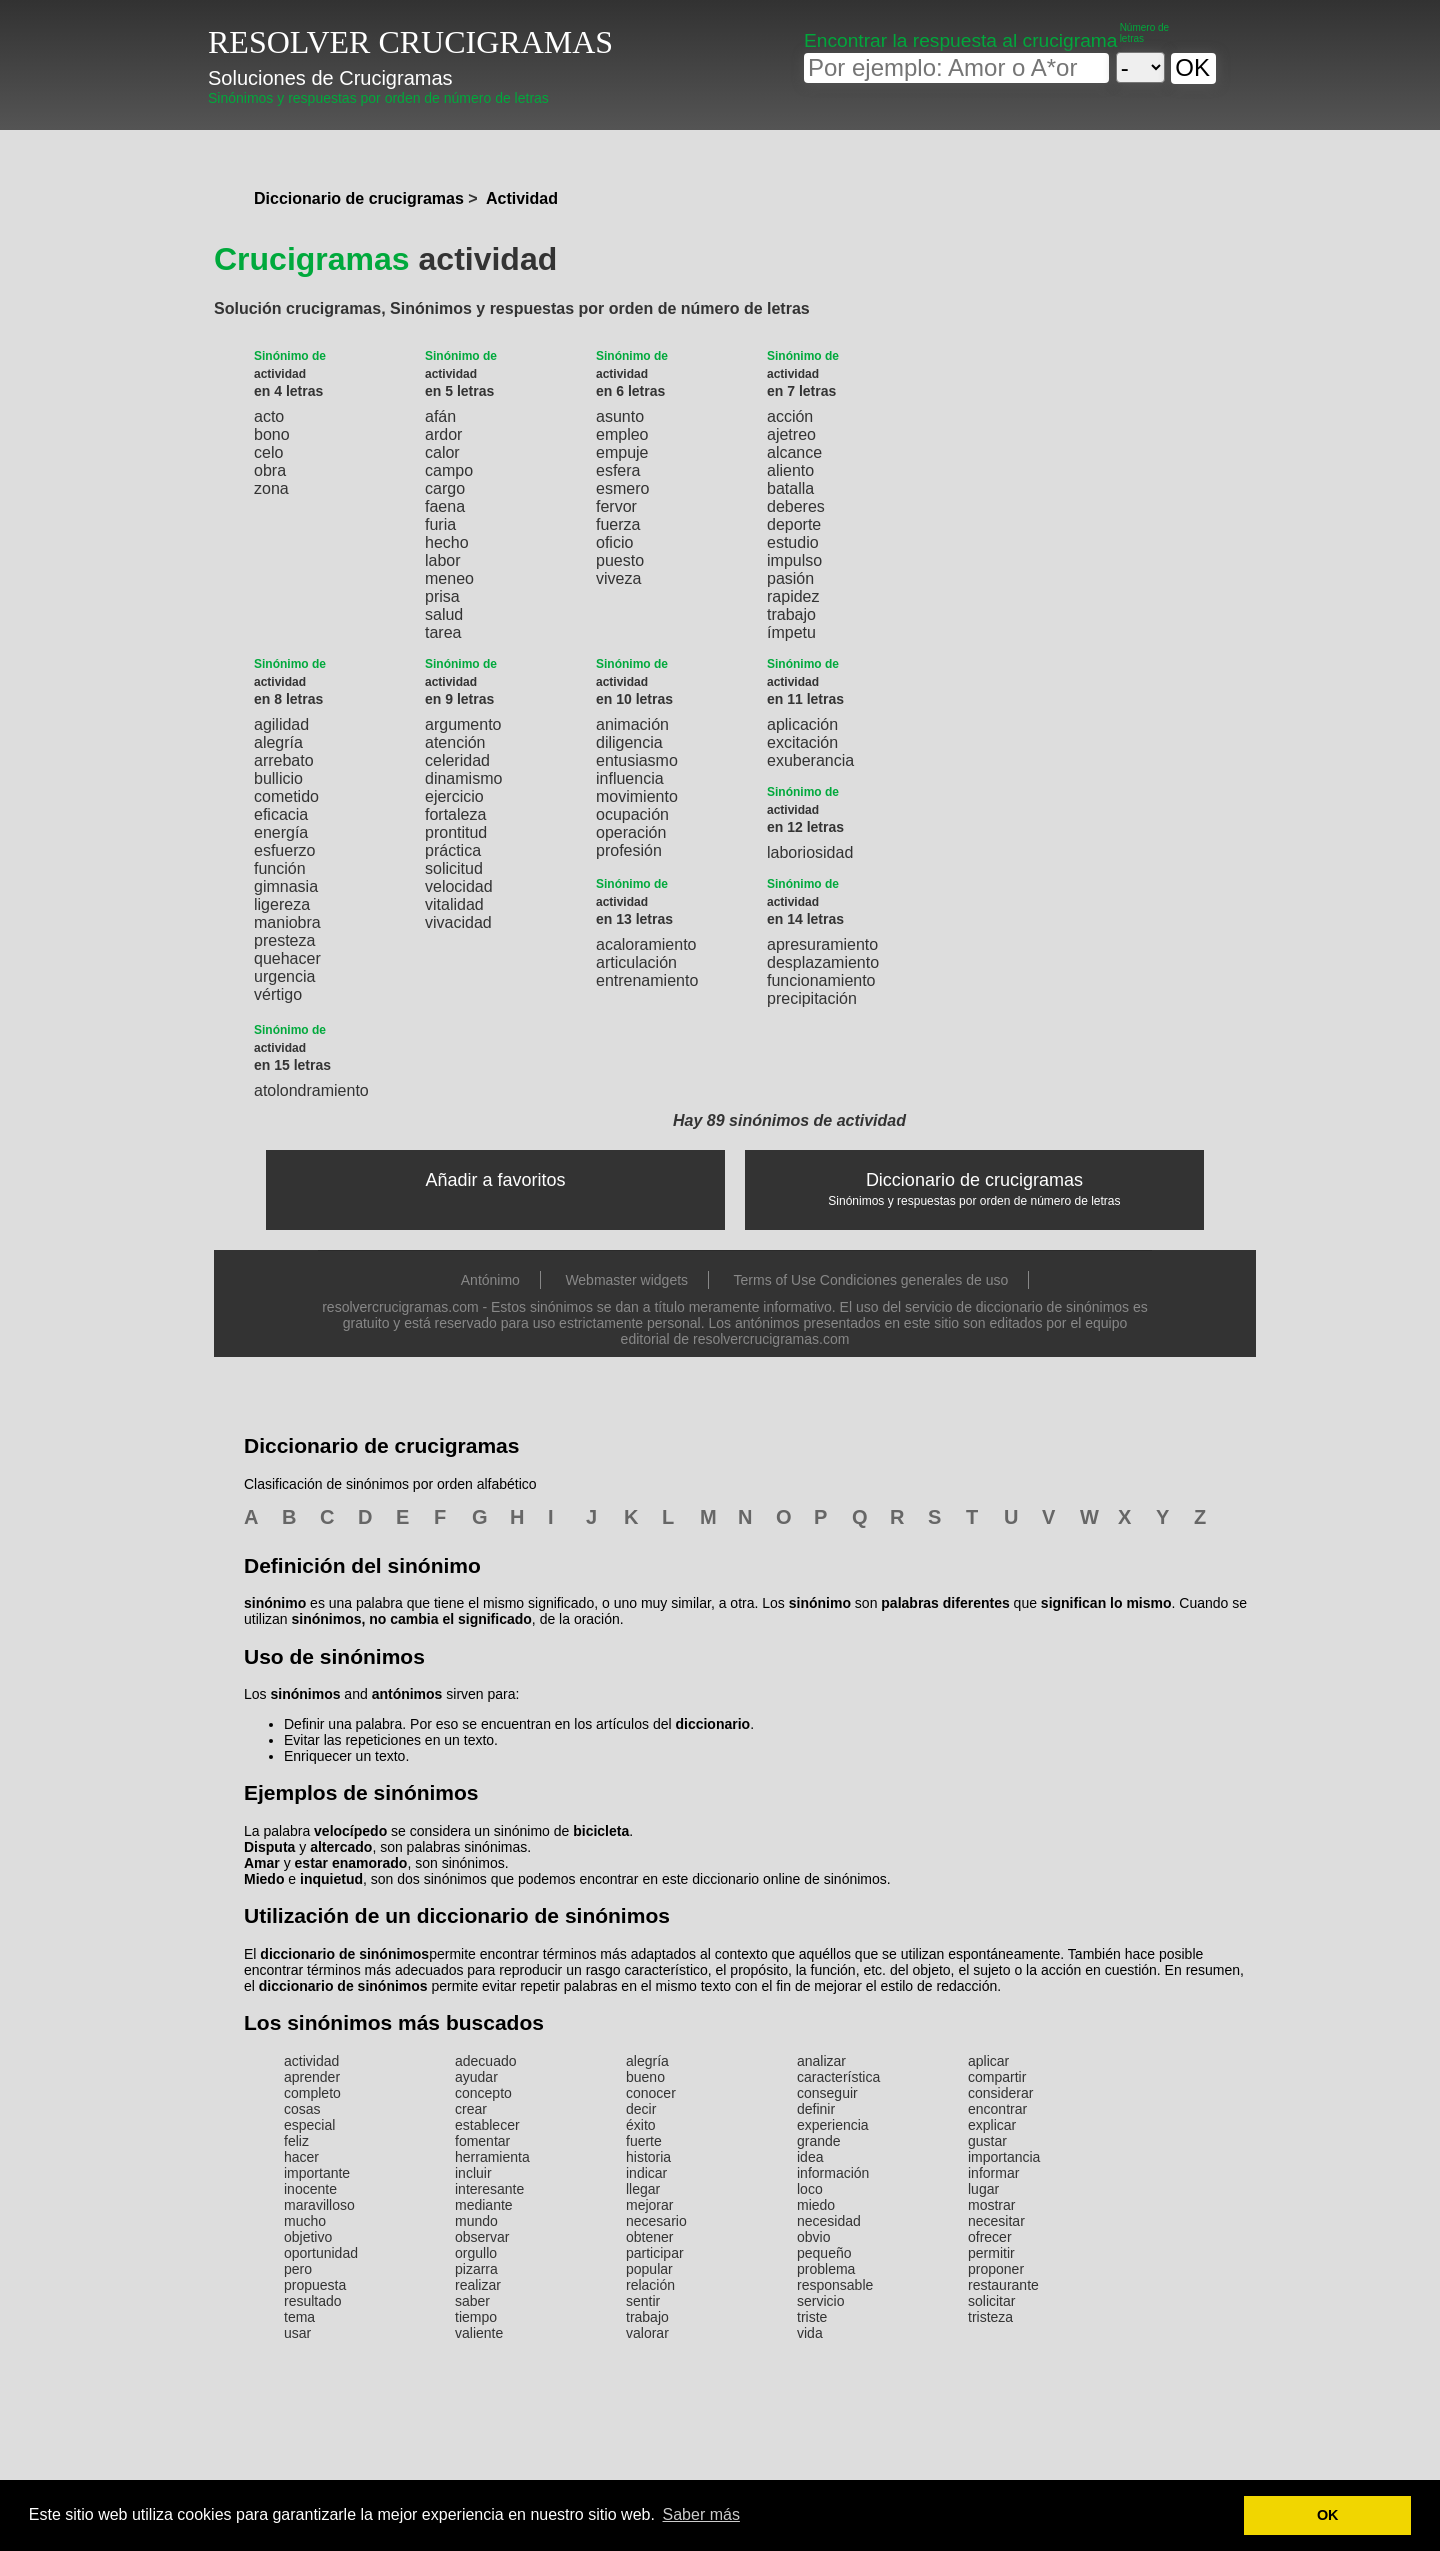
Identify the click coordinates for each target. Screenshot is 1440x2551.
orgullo (476, 2253)
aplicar (988, 2061)
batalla (790, 488)
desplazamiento (823, 962)
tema (299, 2317)
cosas (302, 2109)
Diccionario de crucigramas (359, 198)
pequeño (824, 2253)
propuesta (315, 2285)
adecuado (486, 2061)
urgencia (284, 976)
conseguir (827, 2093)
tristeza (990, 2317)
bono (272, 434)
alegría (278, 742)
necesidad (829, 2221)
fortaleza (455, 814)
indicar (646, 2173)
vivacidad (458, 922)
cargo (445, 488)
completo (312, 2093)
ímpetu (791, 632)
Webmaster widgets (626, 1280)
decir (641, 2109)
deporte (794, 524)
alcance (794, 452)
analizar (821, 2061)
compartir (997, 2077)
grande (819, 2141)
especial (309, 2125)
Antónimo (490, 1280)
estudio (793, 542)
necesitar (996, 2221)
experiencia (833, 2125)
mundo (476, 2221)
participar (655, 2253)
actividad (311, 2061)
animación (632, 724)
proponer (996, 2269)
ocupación (632, 814)
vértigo (278, 994)
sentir (643, 2301)
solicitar (991, 2301)
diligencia (629, 742)
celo (268, 452)
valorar (647, 2333)
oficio (614, 542)
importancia (1004, 2157)
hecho (447, 542)
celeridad (457, 760)
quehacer (287, 958)
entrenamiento (647, 980)
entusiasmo (637, 760)
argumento (463, 724)
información (833, 2173)
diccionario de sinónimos (344, 1954)
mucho (305, 2221)
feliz (296, 2141)
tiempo (476, 2317)
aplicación (802, 724)
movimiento (637, 796)
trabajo (791, 614)
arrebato (284, 760)
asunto (620, 416)
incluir (473, 2173)
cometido (286, 796)
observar (482, 2237)
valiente (479, 2333)
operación (631, 832)
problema (826, 2269)
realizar (478, 2285)
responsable (835, 2285)
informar (993, 2173)
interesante (489, 2189)
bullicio (278, 778)
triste (812, 2317)
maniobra (287, 922)
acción (790, 416)
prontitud (456, 832)
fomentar (482, 2141)
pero (298, 2269)
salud (444, 614)
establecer (487, 2125)
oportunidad (321, 2253)
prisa (442, 596)
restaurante (1003, 2285)
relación (650, 2285)
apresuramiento (822, 944)
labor (443, 560)
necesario (656, 2221)
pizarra (476, 2269)
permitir (991, 2253)
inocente (310, 2189)
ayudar (476, 2077)
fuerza (618, 524)
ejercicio (454, 796)
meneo (449, 578)
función (280, 868)
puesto (620, 560)
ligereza (282, 904)
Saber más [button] (701, 2514)
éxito (641, 2125)
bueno (645, 2077)
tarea (443, 632)
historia (648, 2157)
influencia (630, 778)
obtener (649, 2237)
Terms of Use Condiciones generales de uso (871, 1280)
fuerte (644, 2141)
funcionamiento (821, 980)
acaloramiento (646, 944)
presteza (284, 940)
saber (472, 2301)
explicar (992, 2125)
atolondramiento (311, 1090)
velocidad (459, 886)
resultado (313, 2301)
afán (440, 416)
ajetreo (791, 434)
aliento (790, 470)
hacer (301, 2157)
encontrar (997, 2109)
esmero (622, 488)
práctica (453, 850)
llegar (643, 2189)
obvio (813, 2237)
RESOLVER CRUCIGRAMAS (410, 42)
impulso (794, 560)
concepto (483, 2093)
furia (440, 524)
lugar (983, 2189)
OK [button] (1328, 2515)
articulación (636, 962)
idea (810, 2157)
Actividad (522, 198)
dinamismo (463, 778)
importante (317, 2173)
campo (449, 470)
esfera (618, 470)
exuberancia (810, 760)
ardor (443, 434)
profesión (629, 850)
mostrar (991, 2205)
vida (810, 2333)
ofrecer (990, 2237)
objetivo (308, 2237)
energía (281, 832)
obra (270, 470)
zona (271, 488)
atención (455, 742)
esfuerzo (284, 850)
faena (445, 506)
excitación (802, 742)
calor (442, 452)
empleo (622, 434)
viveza (618, 578)
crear (471, 2109)
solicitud (454, 868)
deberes (796, 506)
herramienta (492, 2157)
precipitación (812, 998)
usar (297, 2333)
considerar (1000, 2093)
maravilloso (319, 2205)
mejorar (649, 2205)
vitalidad (454, 904)
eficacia (281, 814)
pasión (790, 578)
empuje (622, 452)
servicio (820, 2301)
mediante (484, 2205)
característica (838, 2077)
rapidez (793, 596)
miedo (816, 2205)
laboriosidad (810, 852)
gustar (987, 2141)
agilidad (281, 724)
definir (816, 2109)
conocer (651, 2093)
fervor (616, 506)
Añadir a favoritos (496, 1180)
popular (649, 2269)
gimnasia (286, 886)
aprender (312, 2077)
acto (269, 416)
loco (810, 2189)
